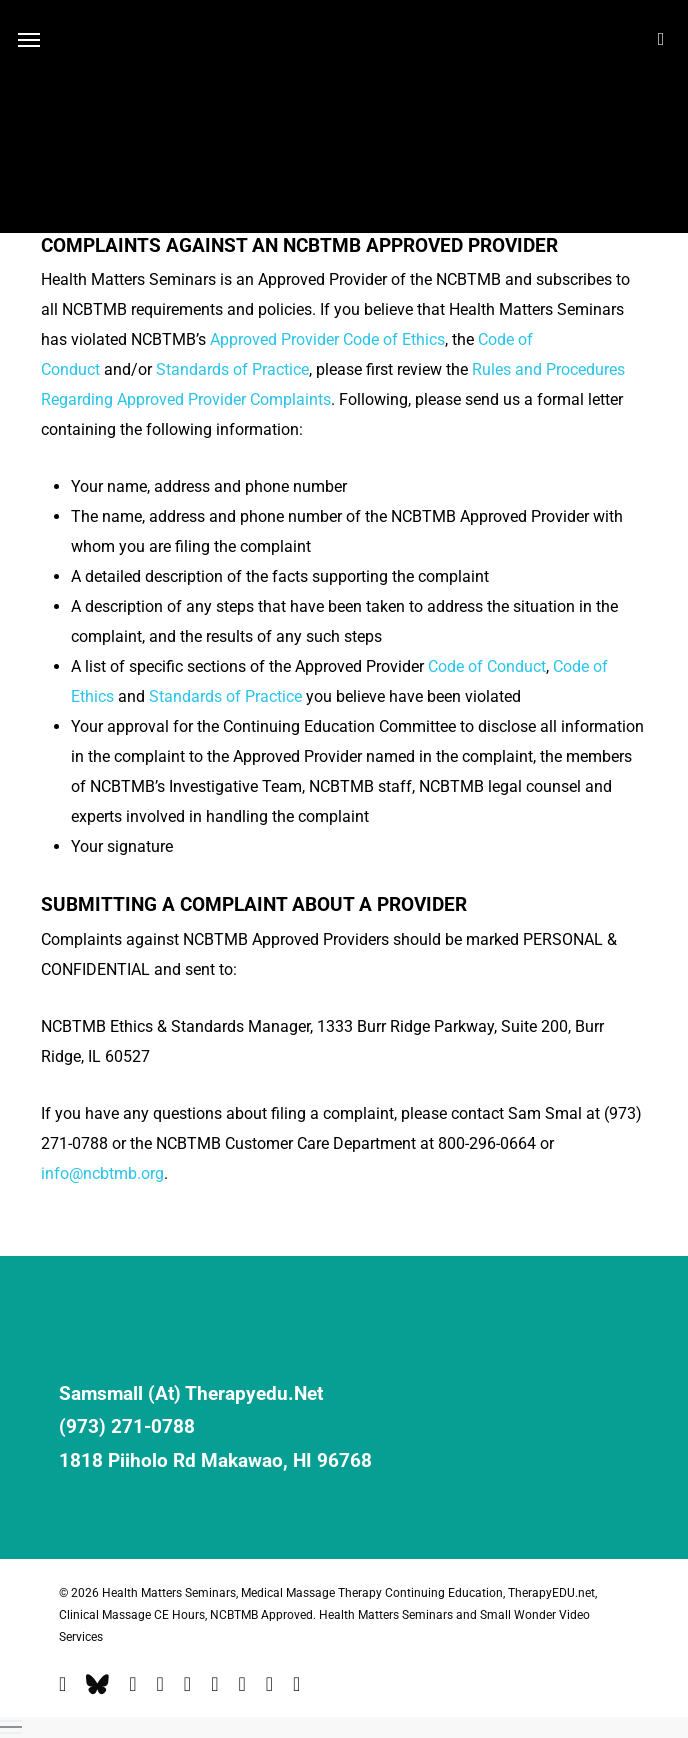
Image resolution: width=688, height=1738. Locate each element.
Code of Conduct (487, 666)
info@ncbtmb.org (102, 1173)
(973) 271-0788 (127, 1426)
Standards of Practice (232, 369)
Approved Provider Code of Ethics (327, 339)
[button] (344, 1727)
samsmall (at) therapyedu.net (191, 1393)
